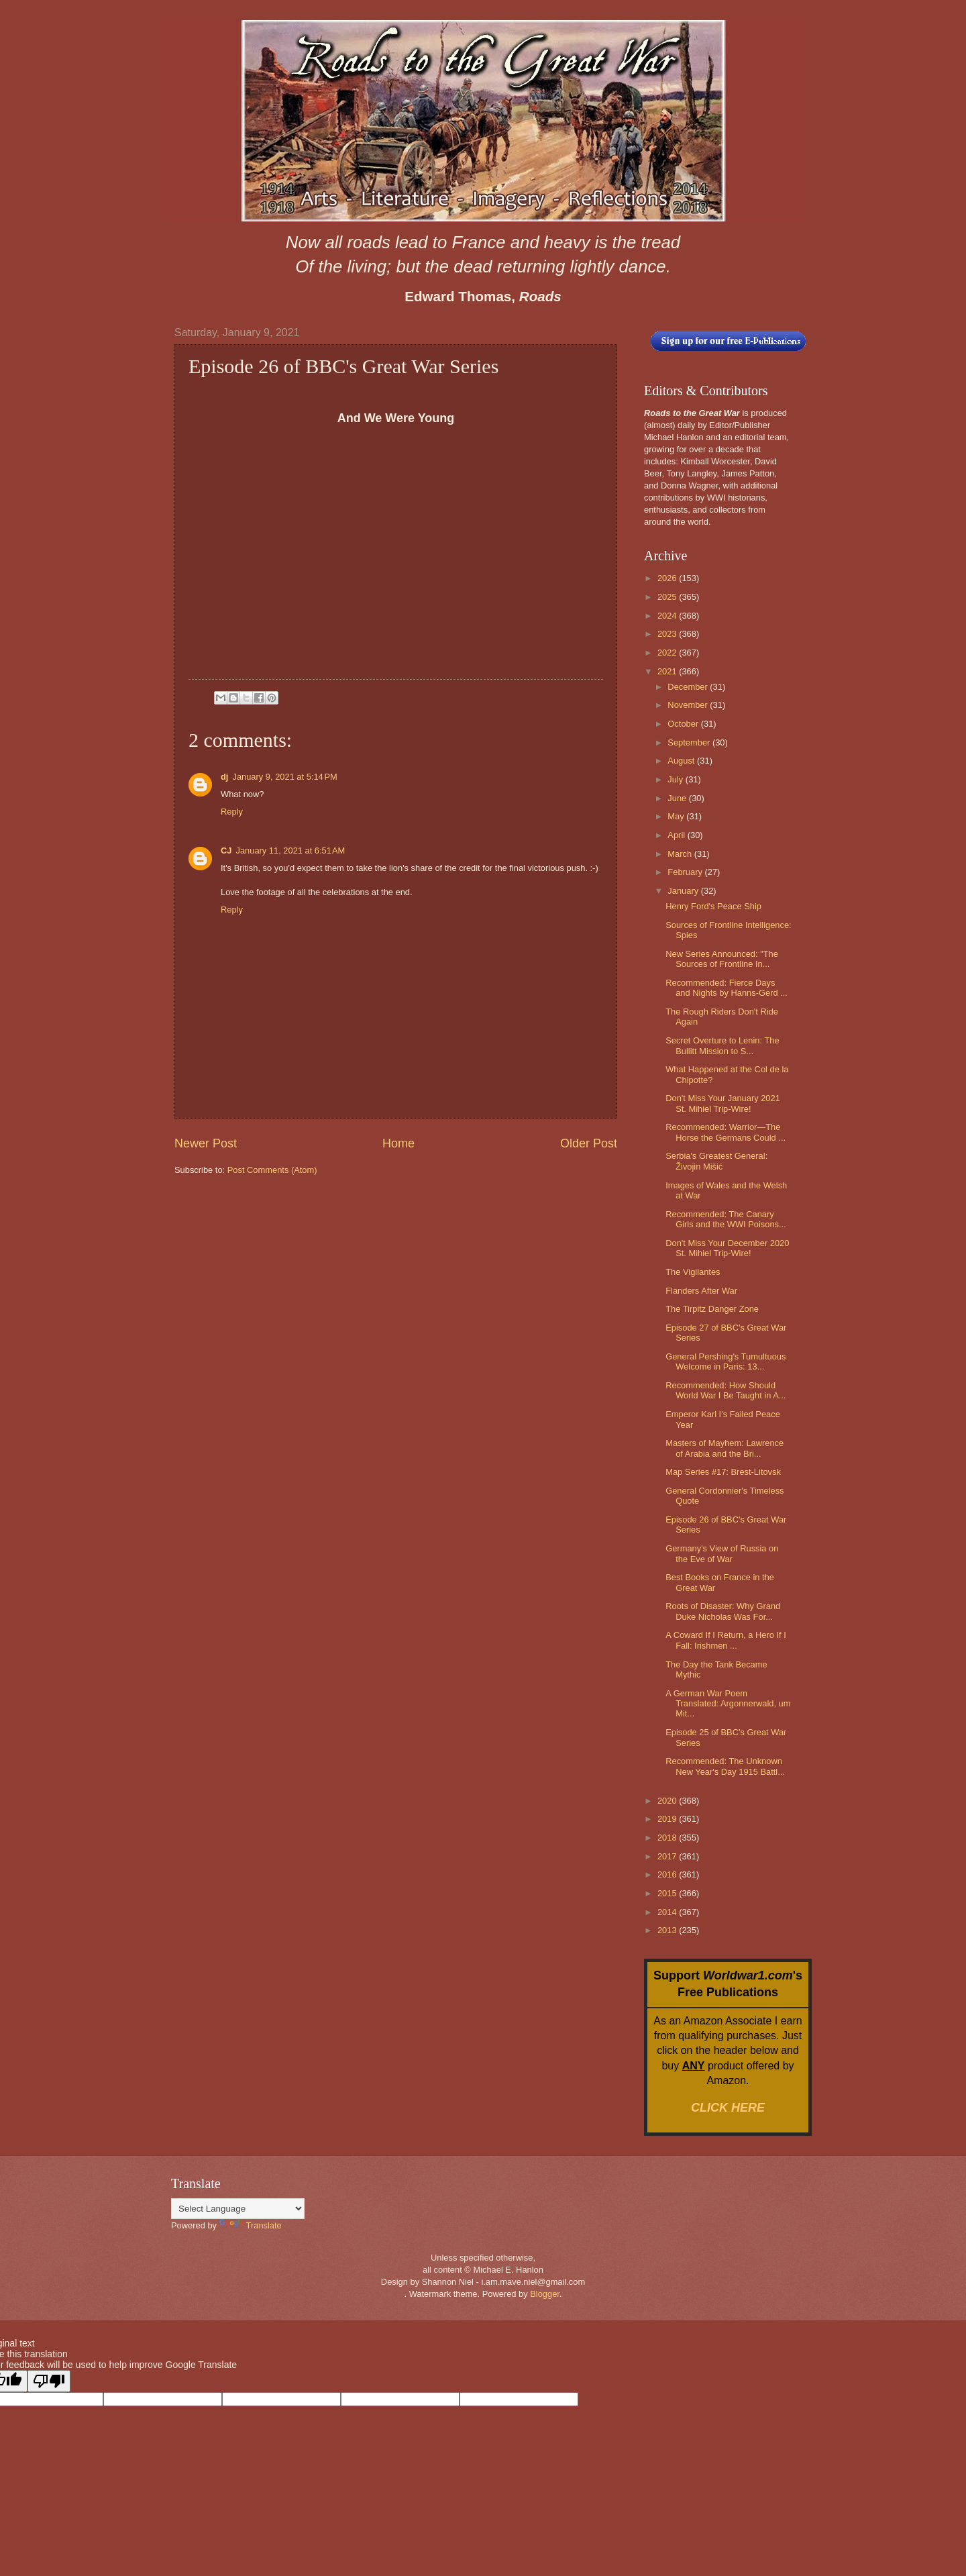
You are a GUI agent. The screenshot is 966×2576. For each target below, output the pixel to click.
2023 (668, 634)
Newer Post (205, 1143)
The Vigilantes (692, 1272)
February (685, 872)
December (688, 687)
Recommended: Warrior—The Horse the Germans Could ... (725, 1132)
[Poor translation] (49, 2381)
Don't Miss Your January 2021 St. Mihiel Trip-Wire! (722, 1103)
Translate (250, 2225)
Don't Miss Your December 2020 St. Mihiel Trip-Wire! (727, 1248)
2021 (668, 671)
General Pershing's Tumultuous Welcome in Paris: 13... (725, 1361)
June (678, 798)
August (682, 761)
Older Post (588, 1143)
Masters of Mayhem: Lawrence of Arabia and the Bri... (724, 1448)
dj (224, 777)
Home (398, 1143)
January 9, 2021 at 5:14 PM (284, 777)
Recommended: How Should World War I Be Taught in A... (725, 1390)
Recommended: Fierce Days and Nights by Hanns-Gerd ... (726, 988)
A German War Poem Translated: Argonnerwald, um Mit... (727, 1703)
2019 (668, 1819)
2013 (668, 1930)
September (689, 742)
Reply (232, 812)
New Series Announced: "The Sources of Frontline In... (721, 959)
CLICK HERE (728, 2107)
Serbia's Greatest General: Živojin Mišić (716, 1161)
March (680, 854)
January (683, 891)
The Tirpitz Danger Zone (712, 1309)
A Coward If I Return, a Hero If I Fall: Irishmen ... (725, 1640)
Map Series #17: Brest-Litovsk (723, 1472)
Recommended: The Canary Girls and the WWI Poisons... (725, 1219)
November (688, 705)
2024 (668, 616)
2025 (668, 597)
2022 (668, 653)
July (676, 779)
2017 (668, 1856)
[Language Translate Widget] (238, 2208)
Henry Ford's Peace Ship (713, 906)
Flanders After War (701, 1291)
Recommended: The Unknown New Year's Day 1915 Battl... (725, 1766)
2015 (668, 1893)
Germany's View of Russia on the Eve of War (721, 1553)
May (676, 816)
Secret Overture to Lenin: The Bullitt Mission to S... (722, 1045)
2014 (668, 1912)
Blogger (544, 2294)
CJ (226, 850)
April (677, 835)
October (683, 724)
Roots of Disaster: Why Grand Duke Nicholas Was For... (722, 1611)
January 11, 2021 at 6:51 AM (290, 850)
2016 (668, 1874)
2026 (668, 578)
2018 (668, 1838)
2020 (668, 1801)
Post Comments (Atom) (272, 1170)
